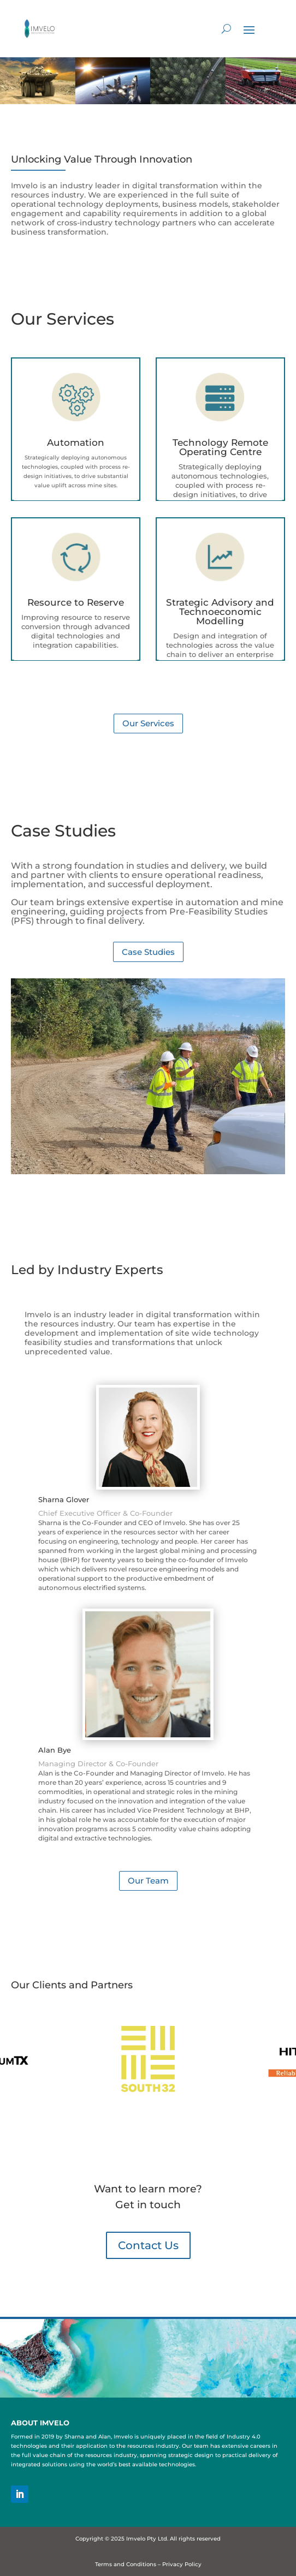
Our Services (148, 723)
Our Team (148, 1880)
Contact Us (148, 2245)
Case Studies (148, 952)
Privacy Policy (182, 2564)
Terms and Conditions (125, 2564)
